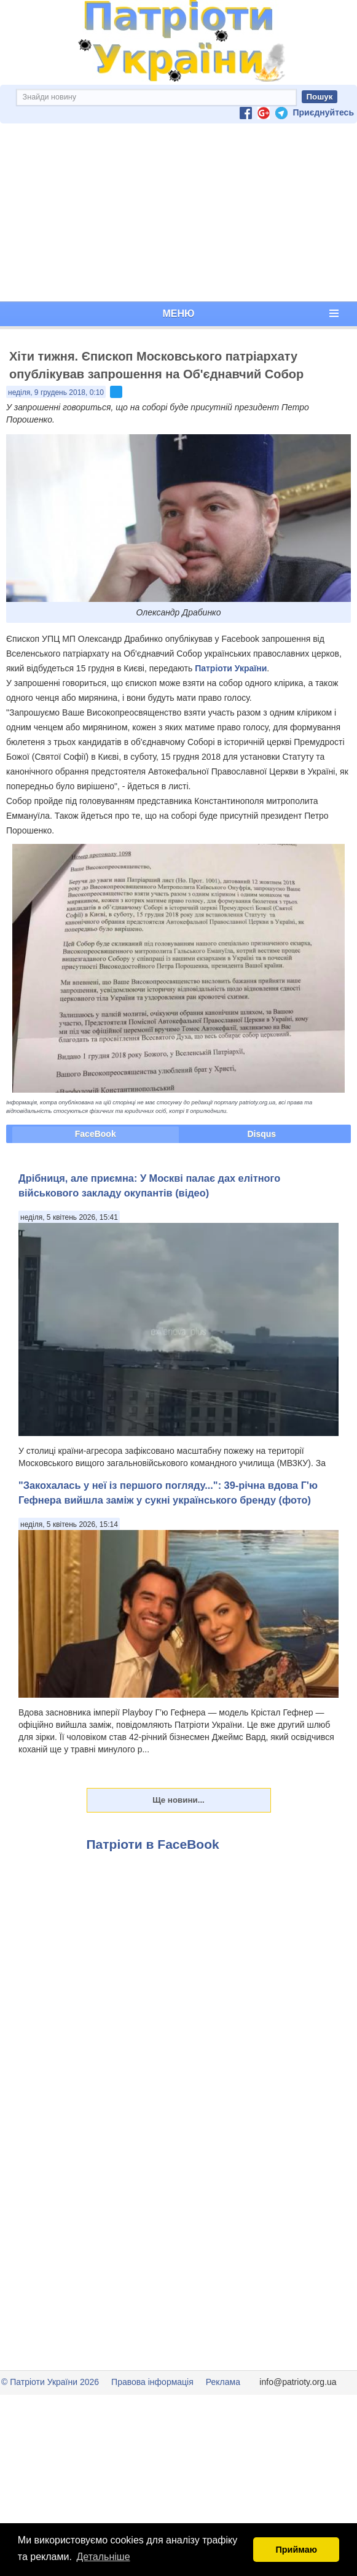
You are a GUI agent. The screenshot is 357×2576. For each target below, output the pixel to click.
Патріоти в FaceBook (153, 1844)
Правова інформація (152, 2382)
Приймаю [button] (296, 2550)
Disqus (261, 1134)
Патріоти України (231, 668)
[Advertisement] (178, 213)
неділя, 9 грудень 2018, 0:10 (56, 392)
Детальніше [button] (103, 2556)
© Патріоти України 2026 (50, 2382)
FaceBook (95, 1134)
